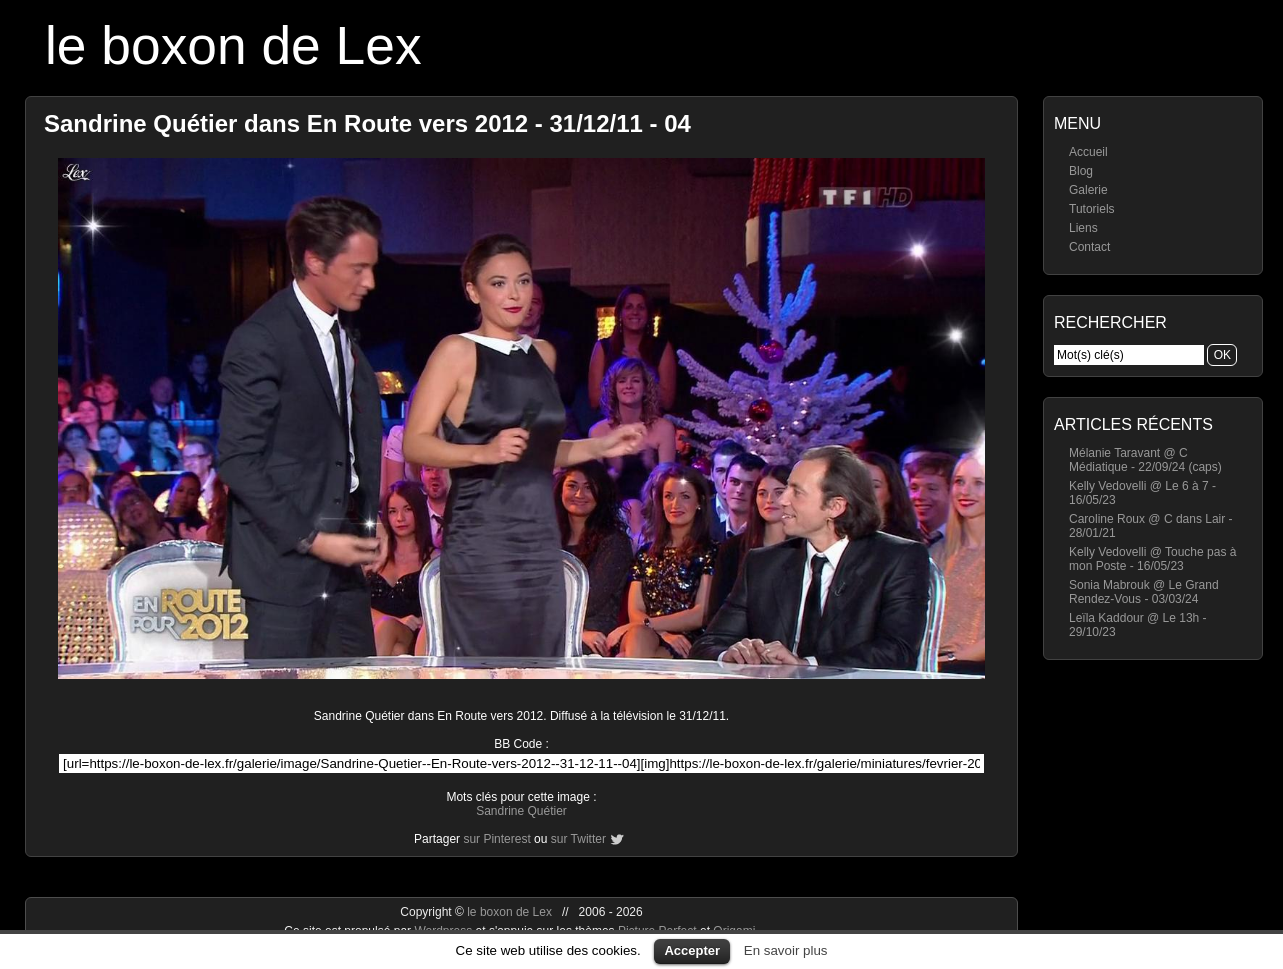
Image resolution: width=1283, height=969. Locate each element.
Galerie (1088, 190)
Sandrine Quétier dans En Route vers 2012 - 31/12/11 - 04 (367, 123)
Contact (1089, 247)
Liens (1083, 228)
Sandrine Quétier (521, 811)
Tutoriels (1092, 209)
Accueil (1088, 152)
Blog (1081, 171)
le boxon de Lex (233, 45)
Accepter (692, 950)
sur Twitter (578, 839)
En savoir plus (786, 950)
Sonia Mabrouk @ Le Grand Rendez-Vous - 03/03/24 (1144, 592)
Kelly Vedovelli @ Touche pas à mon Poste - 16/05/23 (1152, 559)
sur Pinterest (496, 839)
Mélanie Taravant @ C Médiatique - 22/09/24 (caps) (1145, 460)
